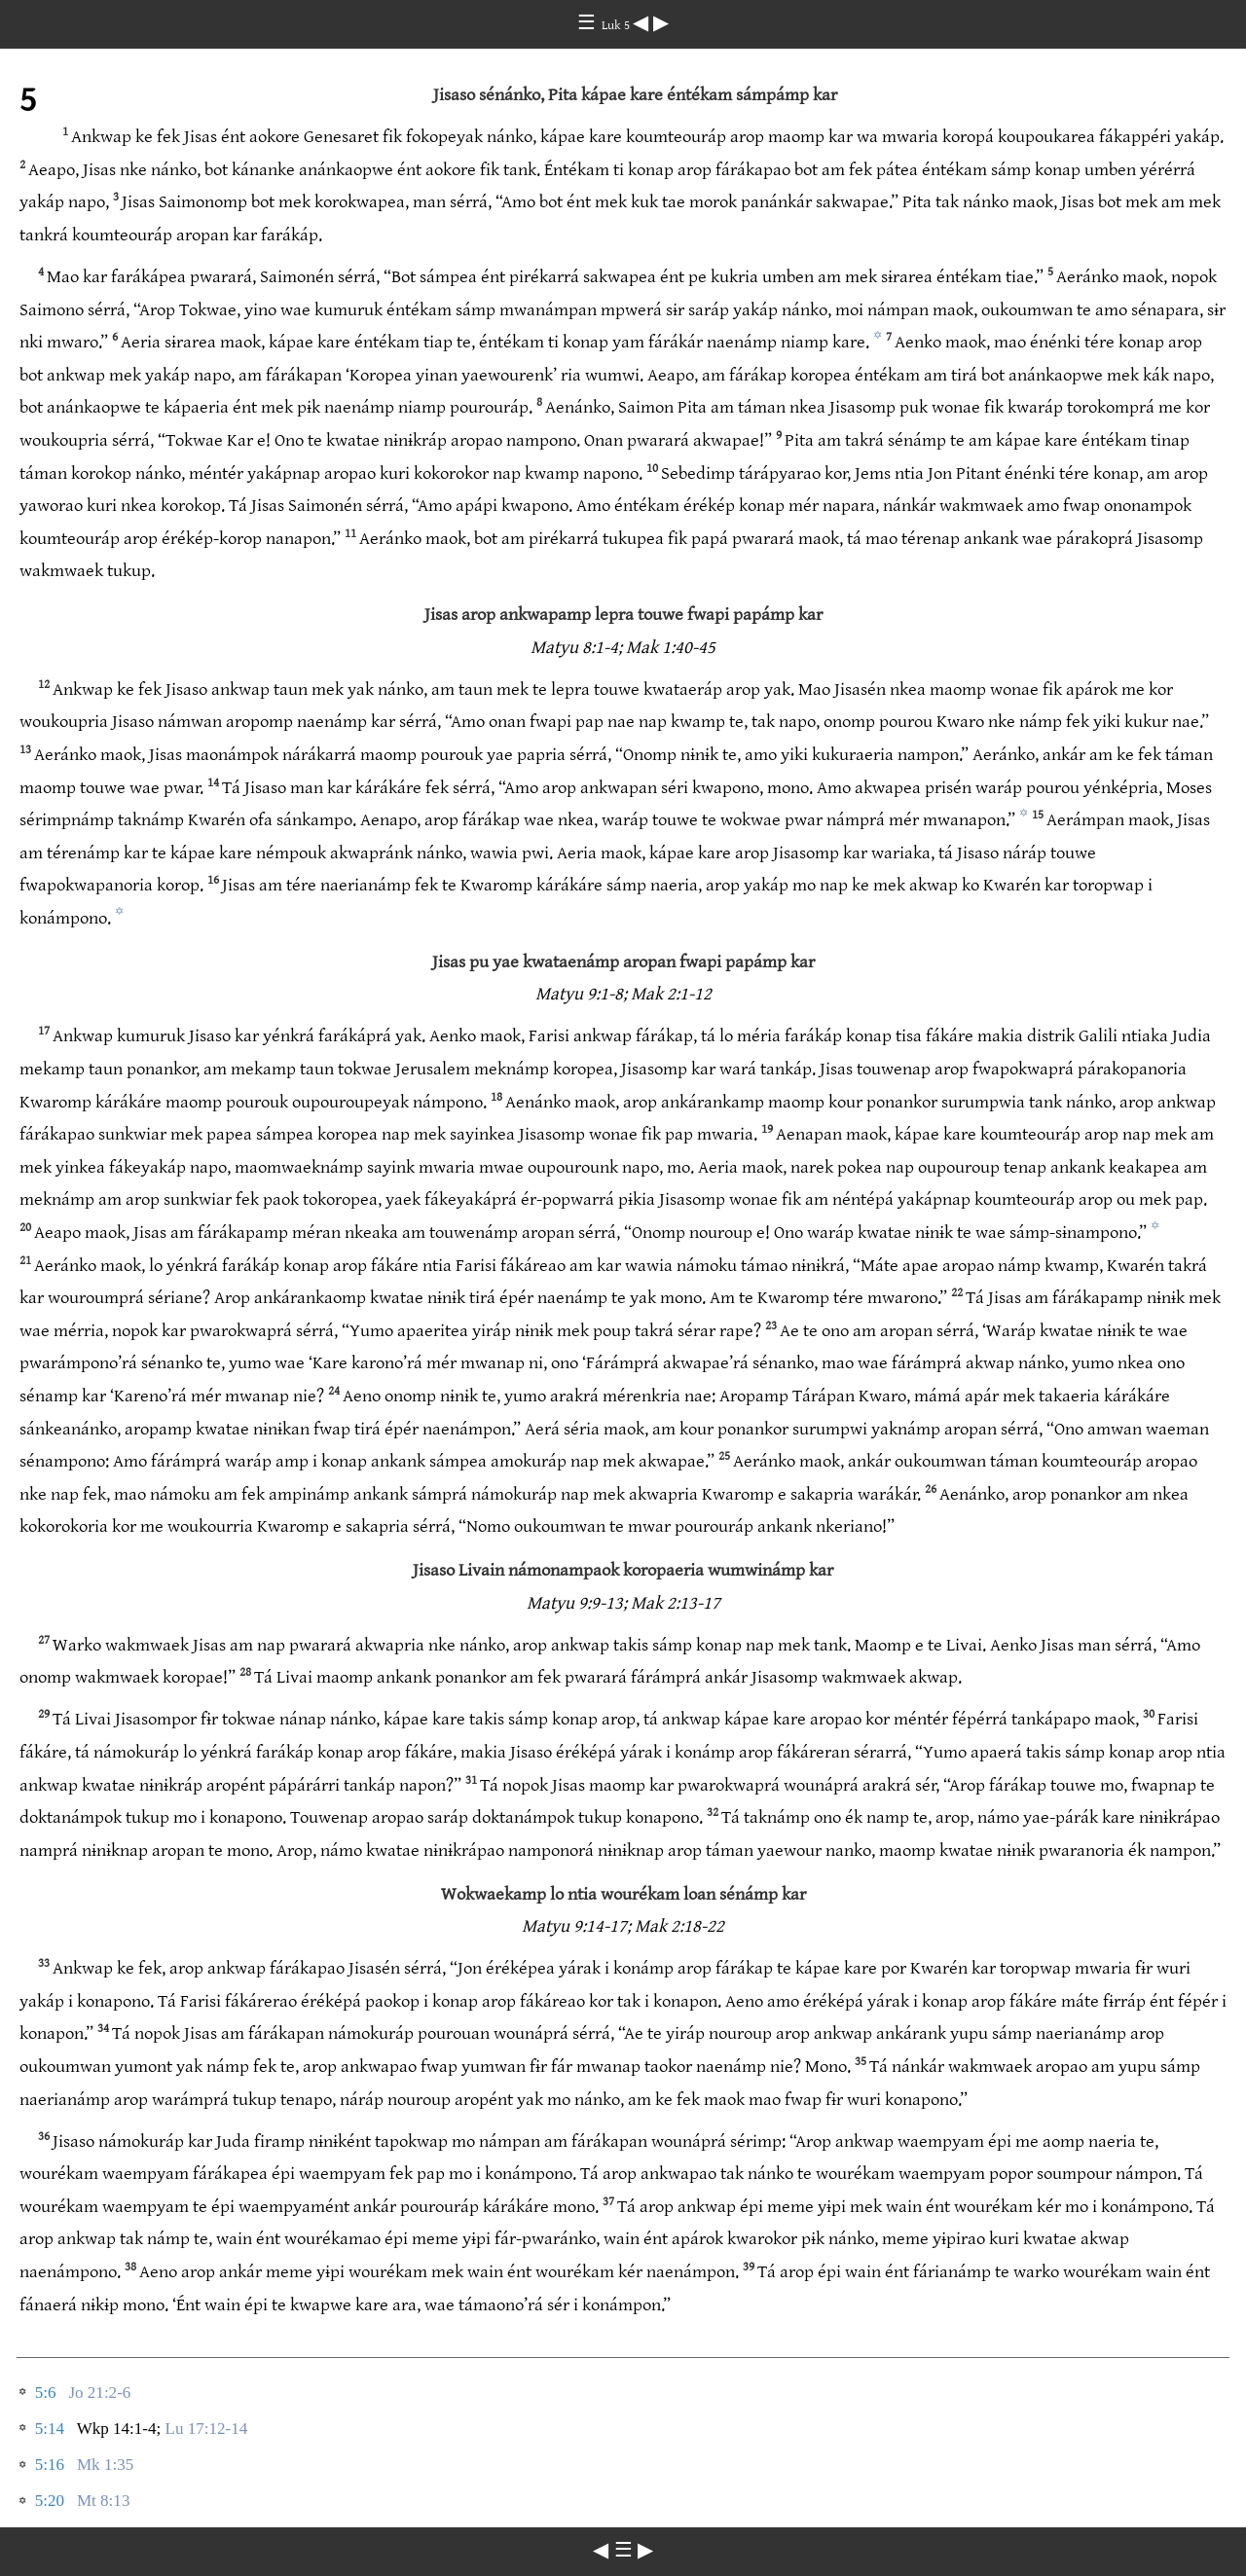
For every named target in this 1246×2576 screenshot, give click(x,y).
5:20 (49, 2500)
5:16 (49, 2464)
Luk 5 (617, 25)
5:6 (45, 2392)
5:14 (49, 2428)
